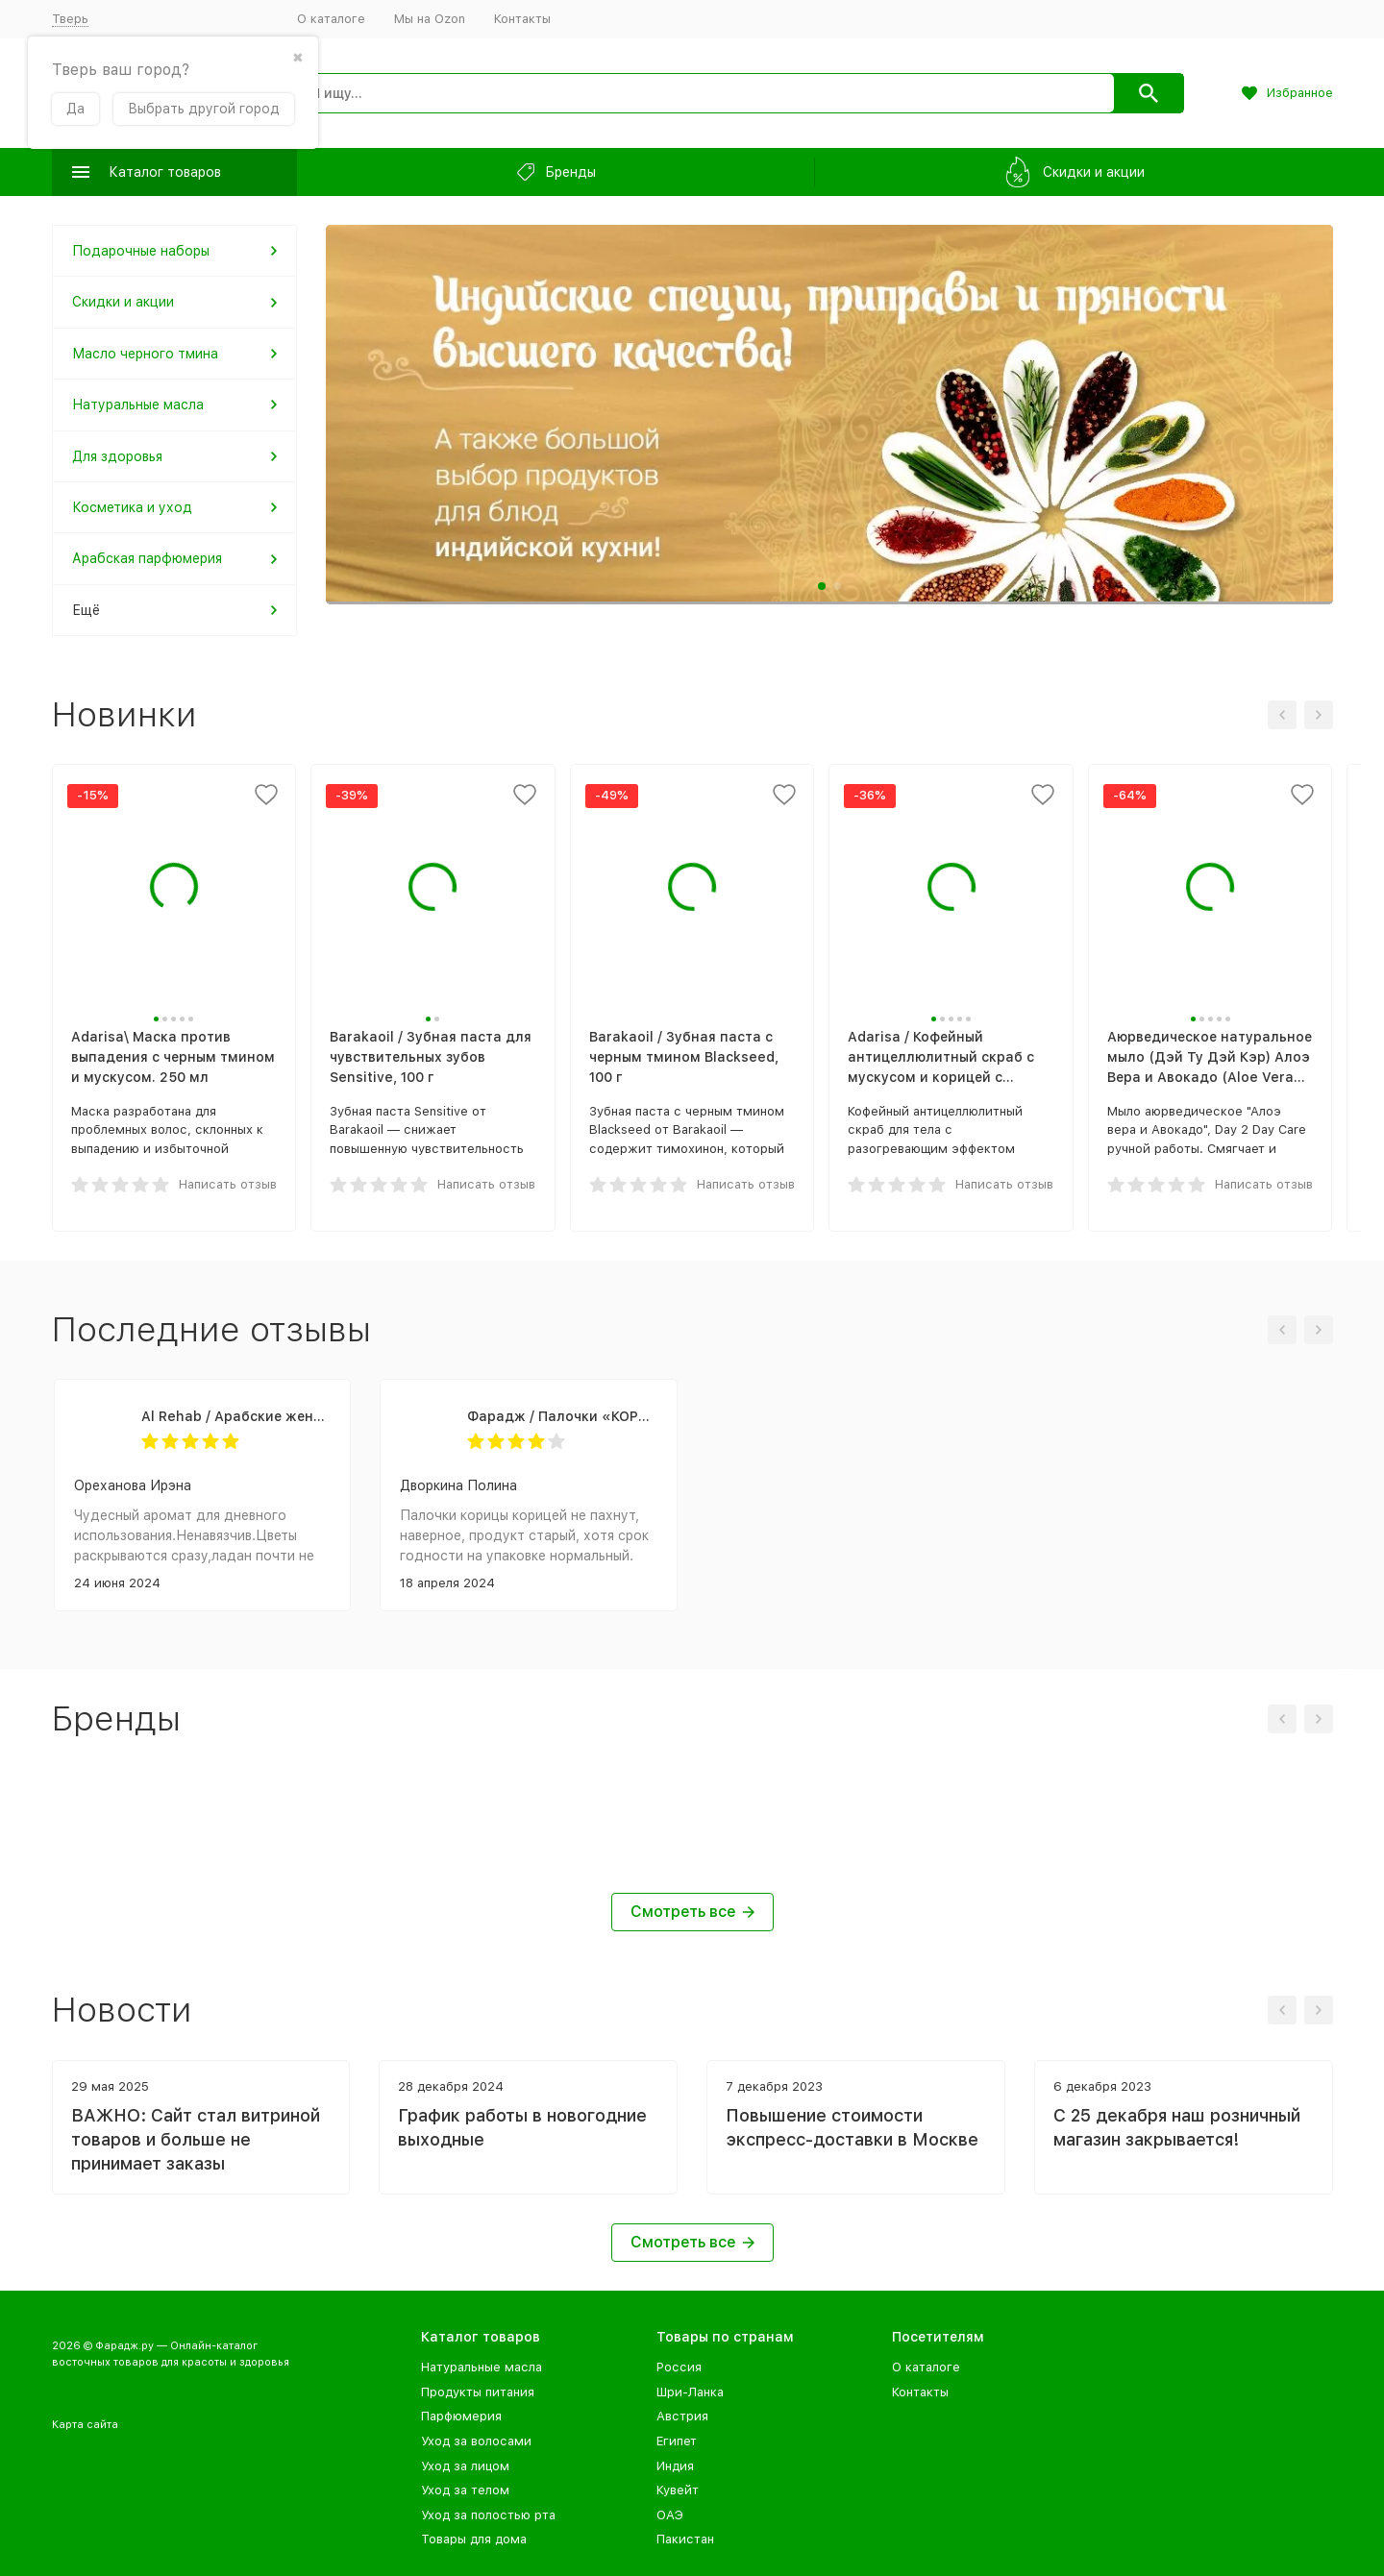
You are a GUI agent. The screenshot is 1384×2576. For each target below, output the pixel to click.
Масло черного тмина (145, 353)
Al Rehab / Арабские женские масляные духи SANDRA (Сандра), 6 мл (236, 1416)
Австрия (682, 2416)
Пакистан (685, 2539)
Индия (675, 2466)
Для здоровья (117, 456)
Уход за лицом (465, 2466)
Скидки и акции (123, 301)
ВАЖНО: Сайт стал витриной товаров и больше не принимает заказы (195, 2139)
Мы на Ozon (429, 19)
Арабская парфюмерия (147, 558)
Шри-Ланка (690, 2392)
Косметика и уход (132, 507)
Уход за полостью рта (488, 2515)
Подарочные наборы (141, 250)
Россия (679, 2367)
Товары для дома (474, 2539)
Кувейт (677, 2490)
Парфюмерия (461, 2416)
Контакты (522, 19)
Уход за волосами (476, 2441)
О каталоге (331, 19)
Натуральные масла (138, 404)
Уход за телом (465, 2490)
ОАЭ (669, 2515)
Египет (676, 2441)
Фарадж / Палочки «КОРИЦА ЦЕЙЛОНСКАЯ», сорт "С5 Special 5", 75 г (562, 1416)
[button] (822, 586)
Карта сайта (85, 2424)
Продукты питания (477, 2392)
